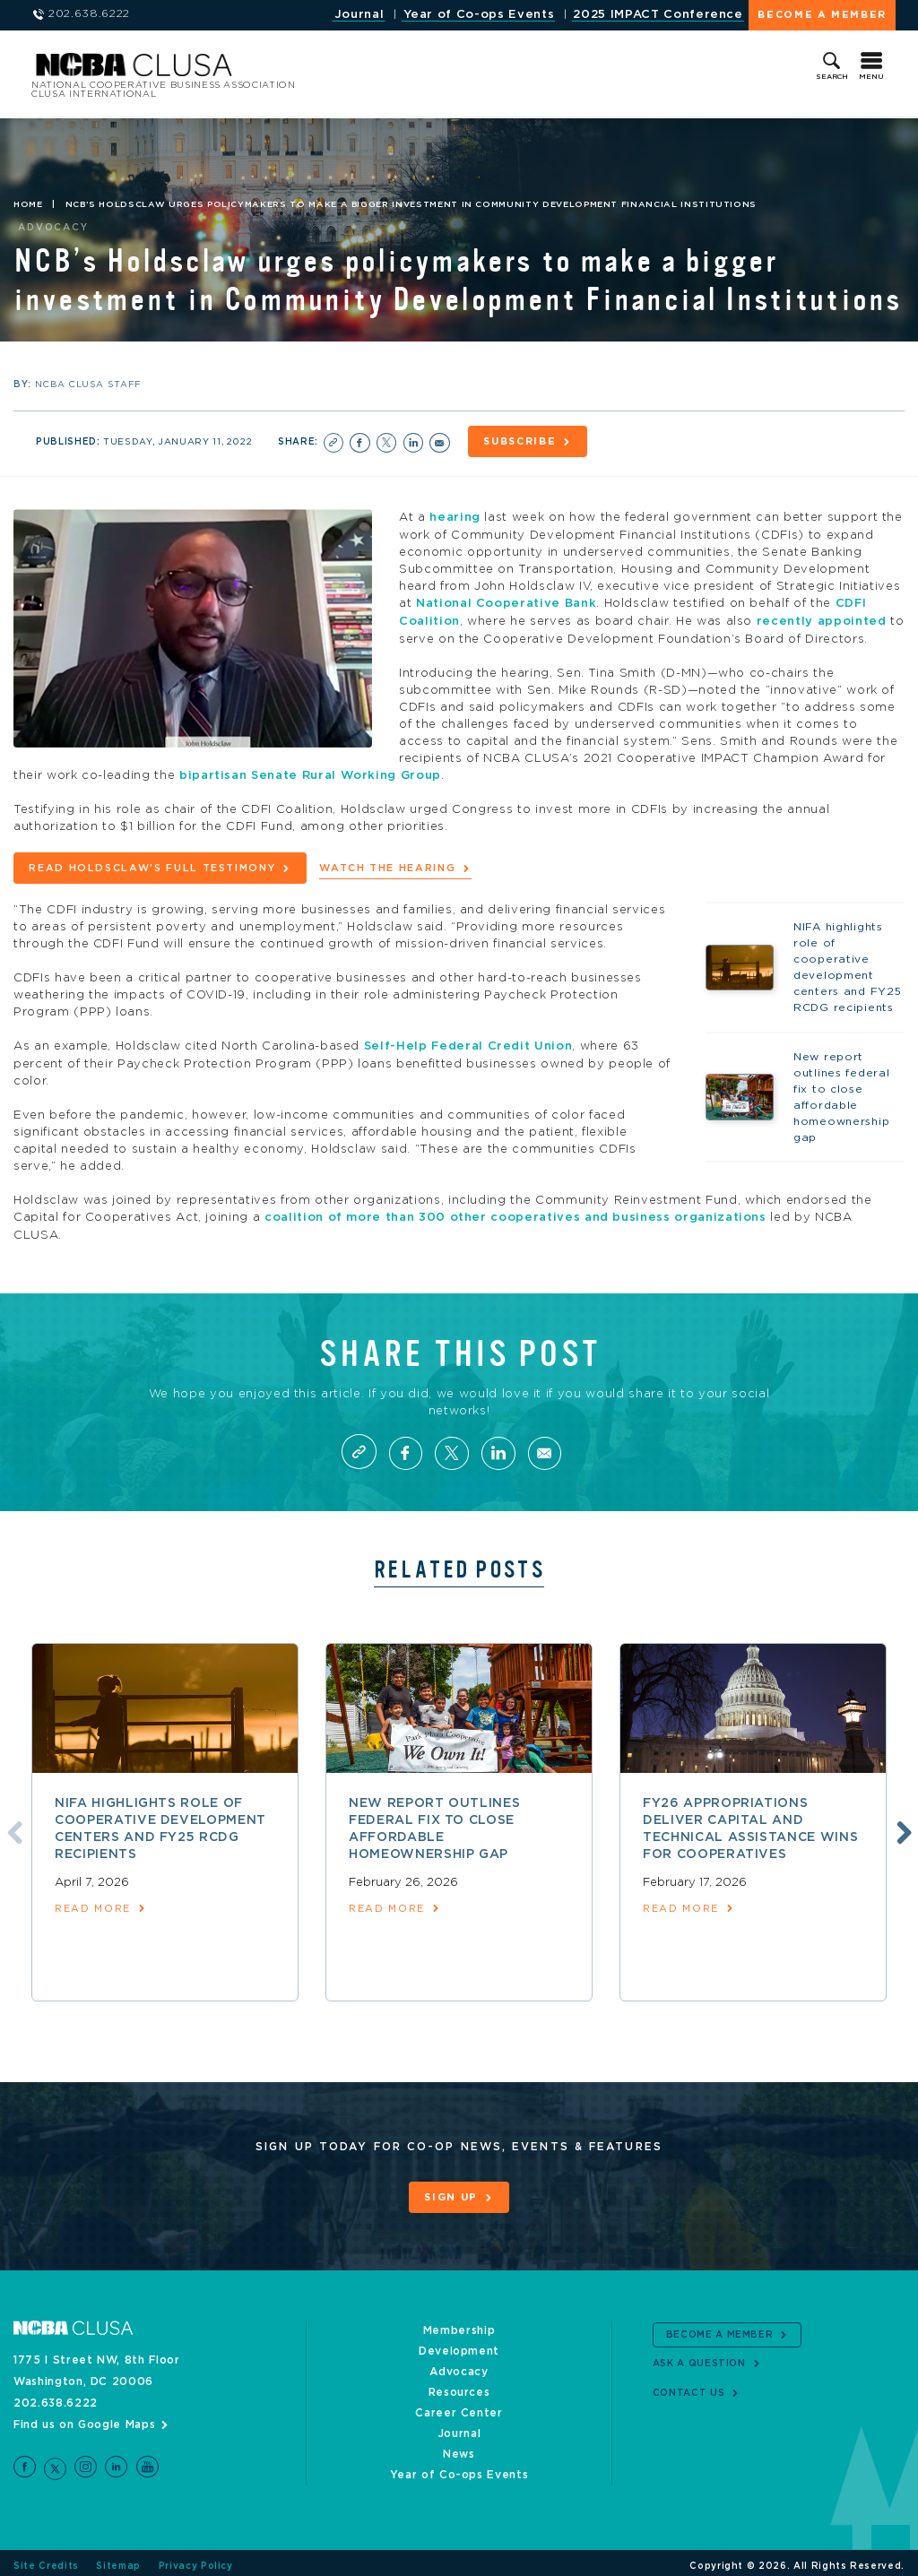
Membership (459, 2323)
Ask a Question (699, 2357)
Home (28, 204)
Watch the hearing (387, 864)
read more (93, 1903)
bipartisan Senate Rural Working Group (310, 772)
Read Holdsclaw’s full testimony (152, 864)
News (459, 2447)
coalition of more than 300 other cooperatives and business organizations (515, 1211)
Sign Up (451, 2192)
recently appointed (822, 619)
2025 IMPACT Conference (657, 15)
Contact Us (689, 2386)
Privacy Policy (196, 2559)
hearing (455, 517)
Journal (359, 15)
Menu (871, 77)
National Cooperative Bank (506, 602)
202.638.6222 (55, 2395)
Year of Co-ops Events (479, 15)
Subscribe (521, 441)
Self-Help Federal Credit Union (468, 1041)
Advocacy (458, 2364)
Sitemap (118, 2559)
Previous (12, 1826)
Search (832, 77)
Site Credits (46, 2559)
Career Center (458, 2405)
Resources (459, 2385)
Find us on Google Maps (84, 2417)
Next (902, 1826)
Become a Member (822, 15)
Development (459, 2343)
